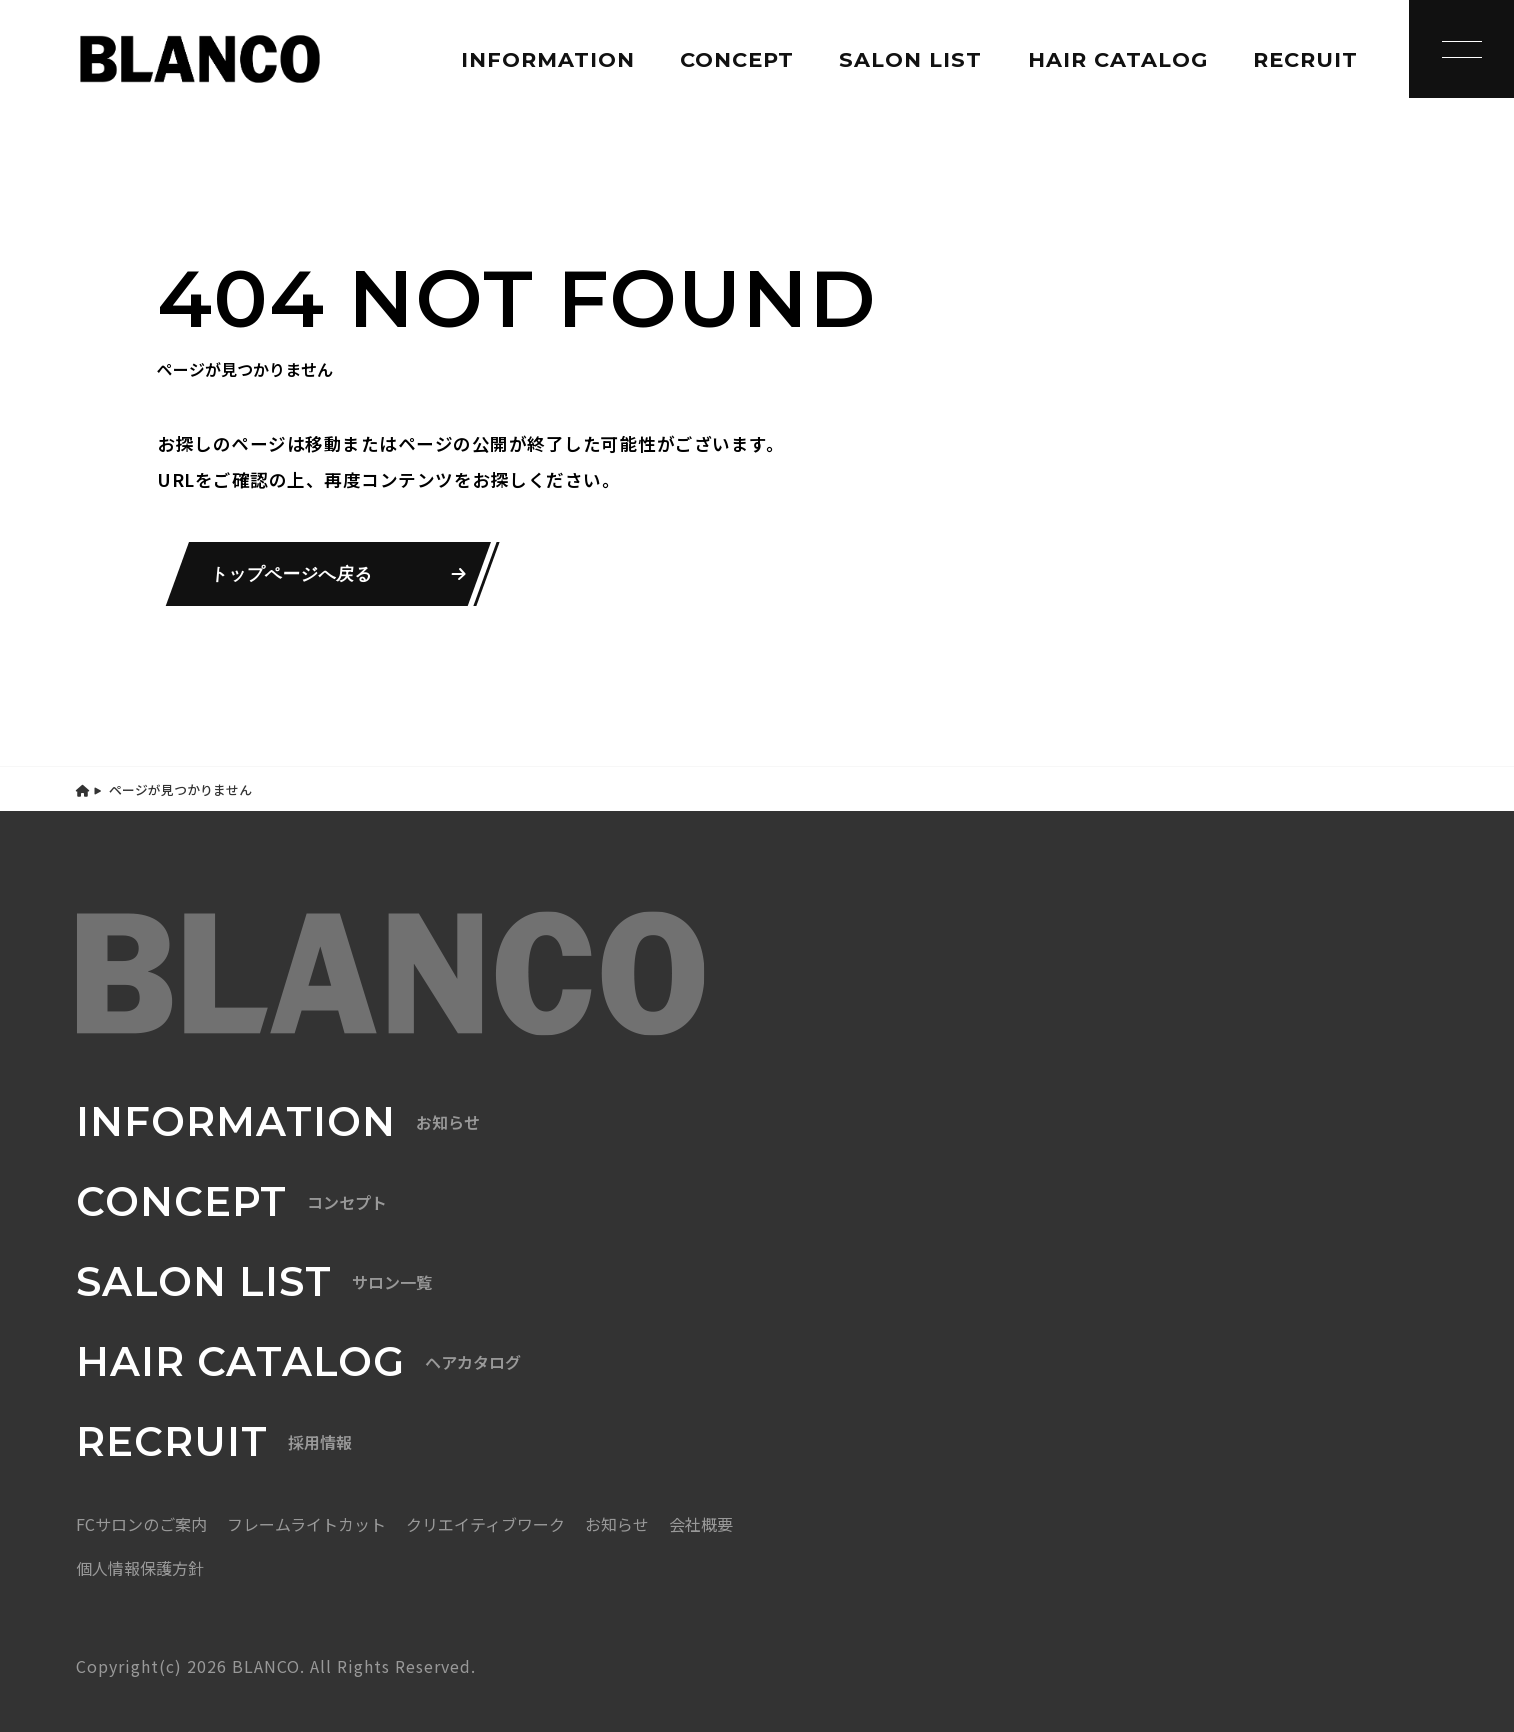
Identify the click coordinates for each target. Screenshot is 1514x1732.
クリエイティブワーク (485, 1524)
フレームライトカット (306, 1524)
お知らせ (617, 1524)
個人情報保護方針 (140, 1568)
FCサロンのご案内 (141, 1524)
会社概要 (701, 1524)
